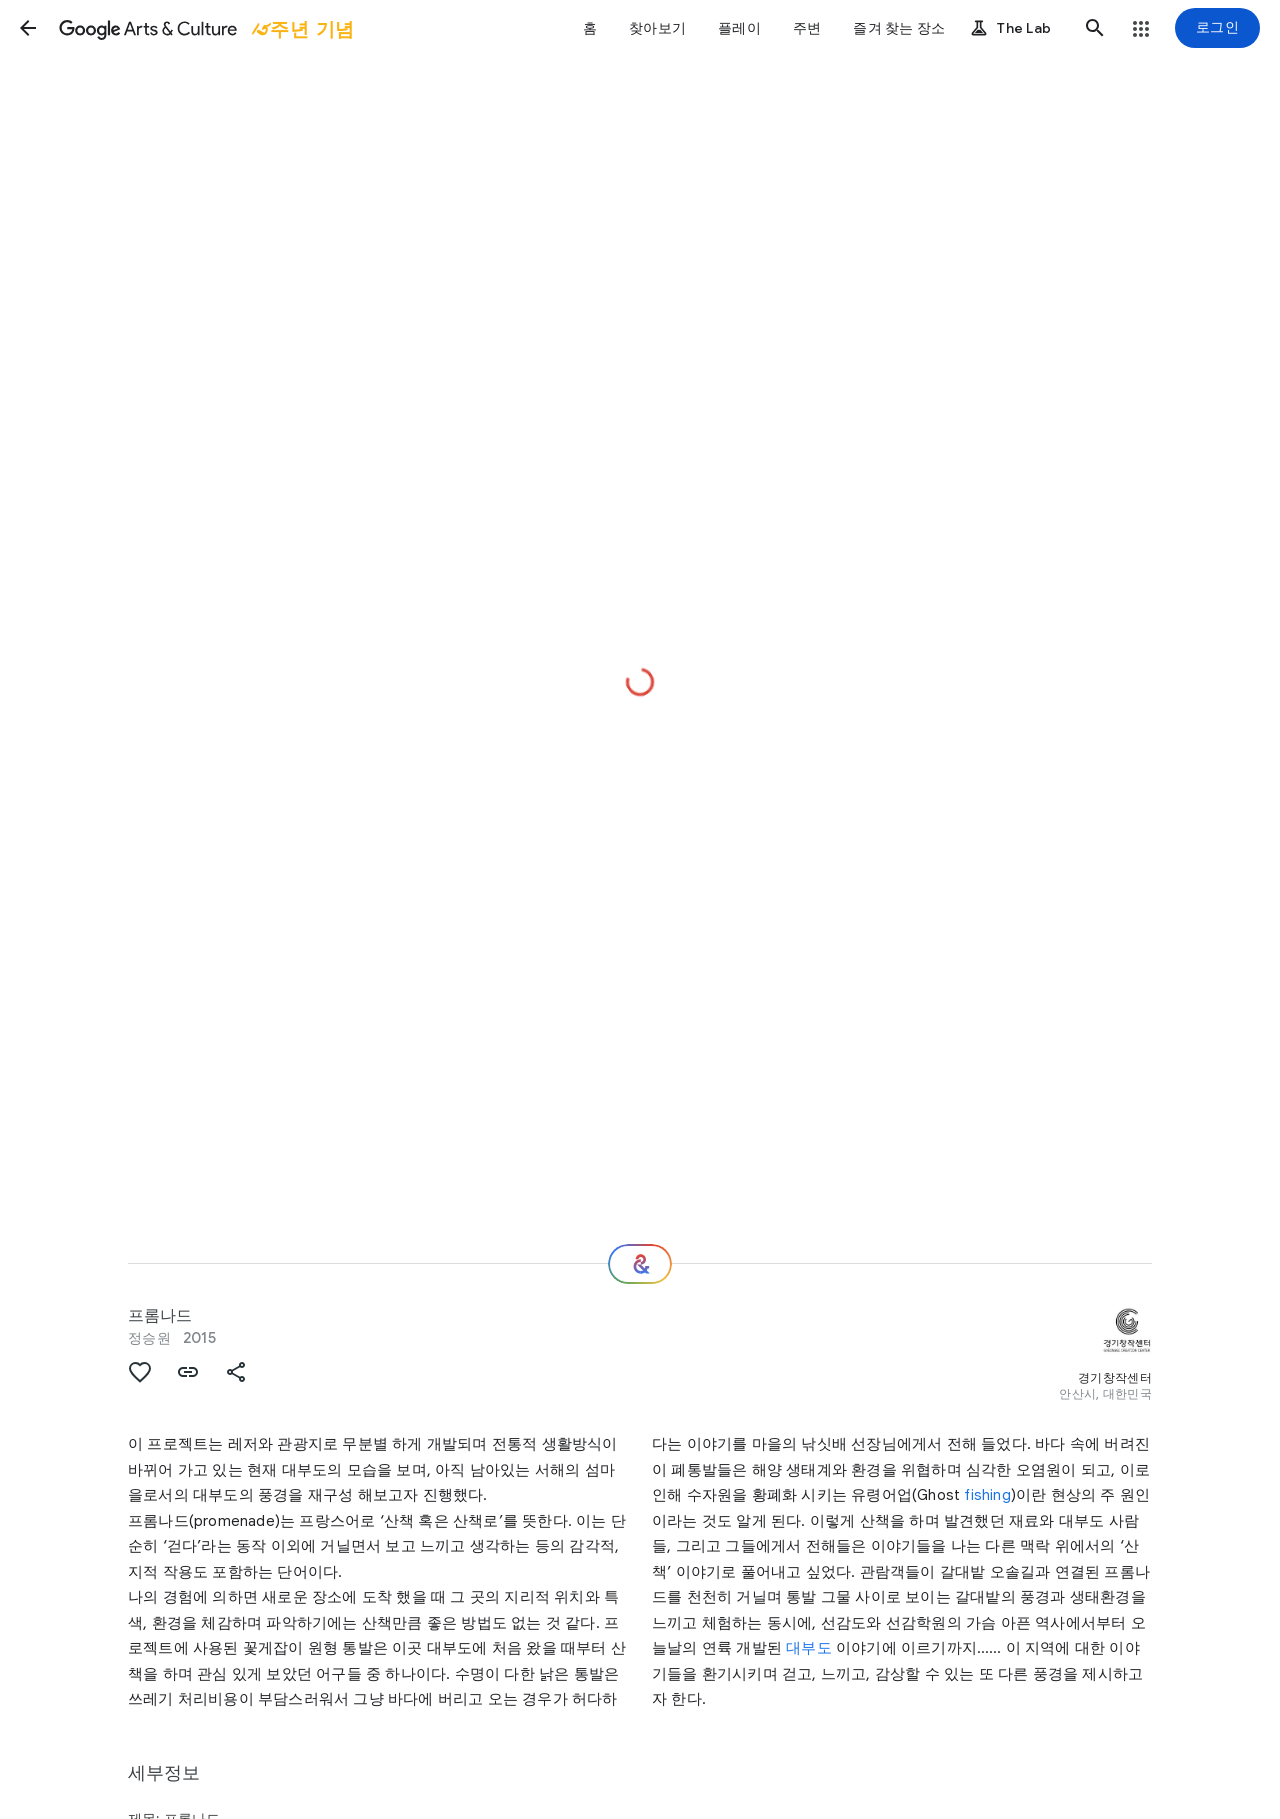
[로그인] (1217, 28)
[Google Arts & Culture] (205, 28)
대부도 (809, 1648)
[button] (28, 28)
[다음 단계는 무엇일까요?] (640, 1264)
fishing (987, 1495)
